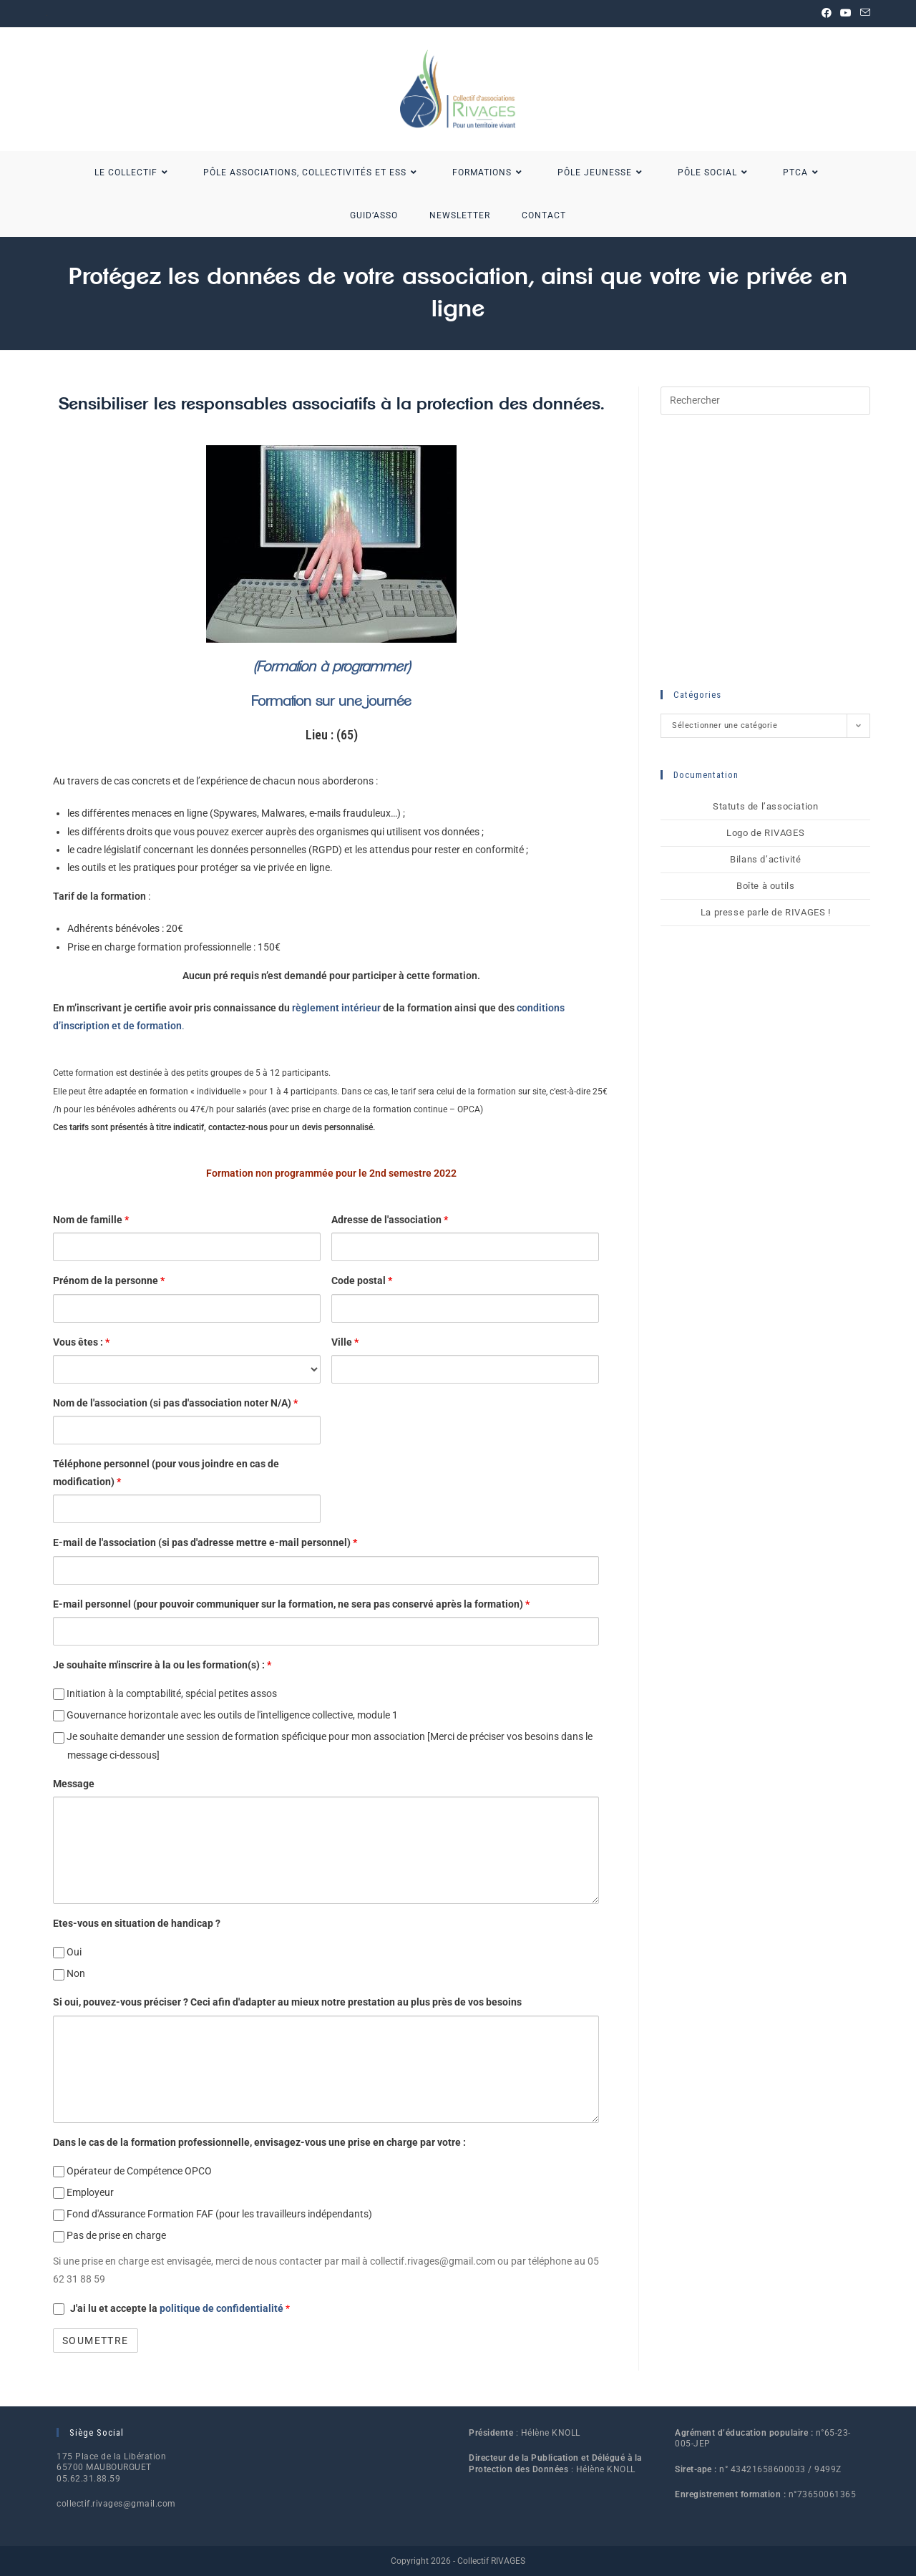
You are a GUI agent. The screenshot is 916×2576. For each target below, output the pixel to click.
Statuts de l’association (765, 806)
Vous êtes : (81, 1342)
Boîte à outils (765, 885)
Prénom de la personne (109, 1280)
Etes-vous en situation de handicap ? (136, 1923)
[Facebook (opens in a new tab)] (826, 13)
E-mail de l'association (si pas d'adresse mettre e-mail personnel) (205, 1542)
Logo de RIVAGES (765, 832)
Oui (67, 1952)
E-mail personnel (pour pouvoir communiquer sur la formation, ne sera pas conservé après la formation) (291, 1604)
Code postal (361, 1280)
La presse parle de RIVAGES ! (766, 912)
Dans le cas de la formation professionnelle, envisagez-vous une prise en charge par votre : (259, 2142)
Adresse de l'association (389, 1219)
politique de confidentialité (223, 2308)
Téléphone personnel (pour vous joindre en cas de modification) (166, 1472)
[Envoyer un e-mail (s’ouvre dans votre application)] (863, 13)
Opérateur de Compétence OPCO (132, 2171)
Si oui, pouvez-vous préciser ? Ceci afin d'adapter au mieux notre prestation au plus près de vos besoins (287, 2002)
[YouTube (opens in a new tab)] (846, 13)
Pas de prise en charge (109, 2236)
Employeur (83, 2193)
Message (73, 1783)
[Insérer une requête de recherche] (765, 401)
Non (69, 1974)
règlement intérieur (336, 1008)
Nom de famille (91, 1219)
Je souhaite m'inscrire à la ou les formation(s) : (162, 1665)
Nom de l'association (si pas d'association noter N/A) (175, 1403)
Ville (345, 1342)
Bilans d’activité (765, 859)
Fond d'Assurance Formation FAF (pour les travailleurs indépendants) (212, 2214)
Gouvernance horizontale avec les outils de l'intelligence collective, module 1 (225, 1715)
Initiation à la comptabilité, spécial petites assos (165, 1694)
